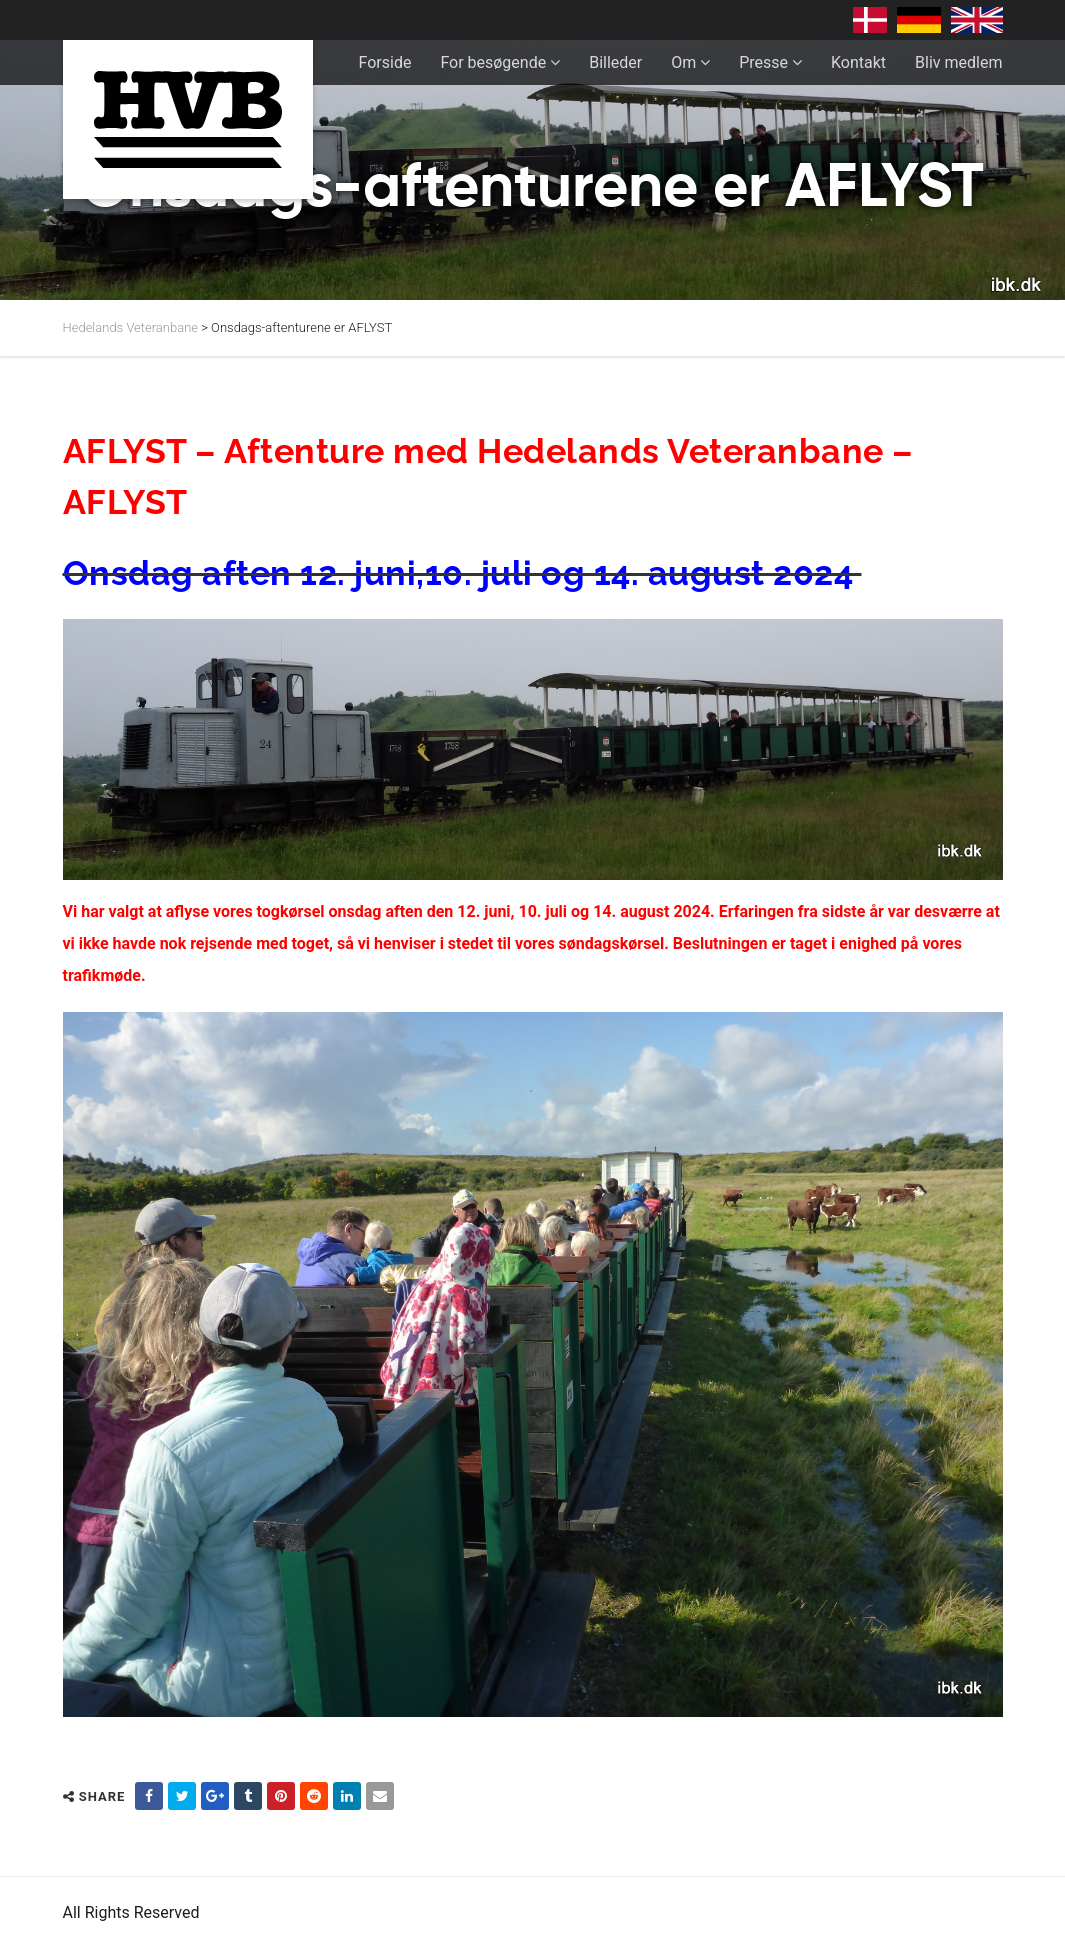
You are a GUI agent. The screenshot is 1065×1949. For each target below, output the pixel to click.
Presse (763, 62)
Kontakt (858, 62)
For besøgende (493, 62)
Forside (385, 62)
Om (683, 62)
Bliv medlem (958, 62)
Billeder (615, 62)
